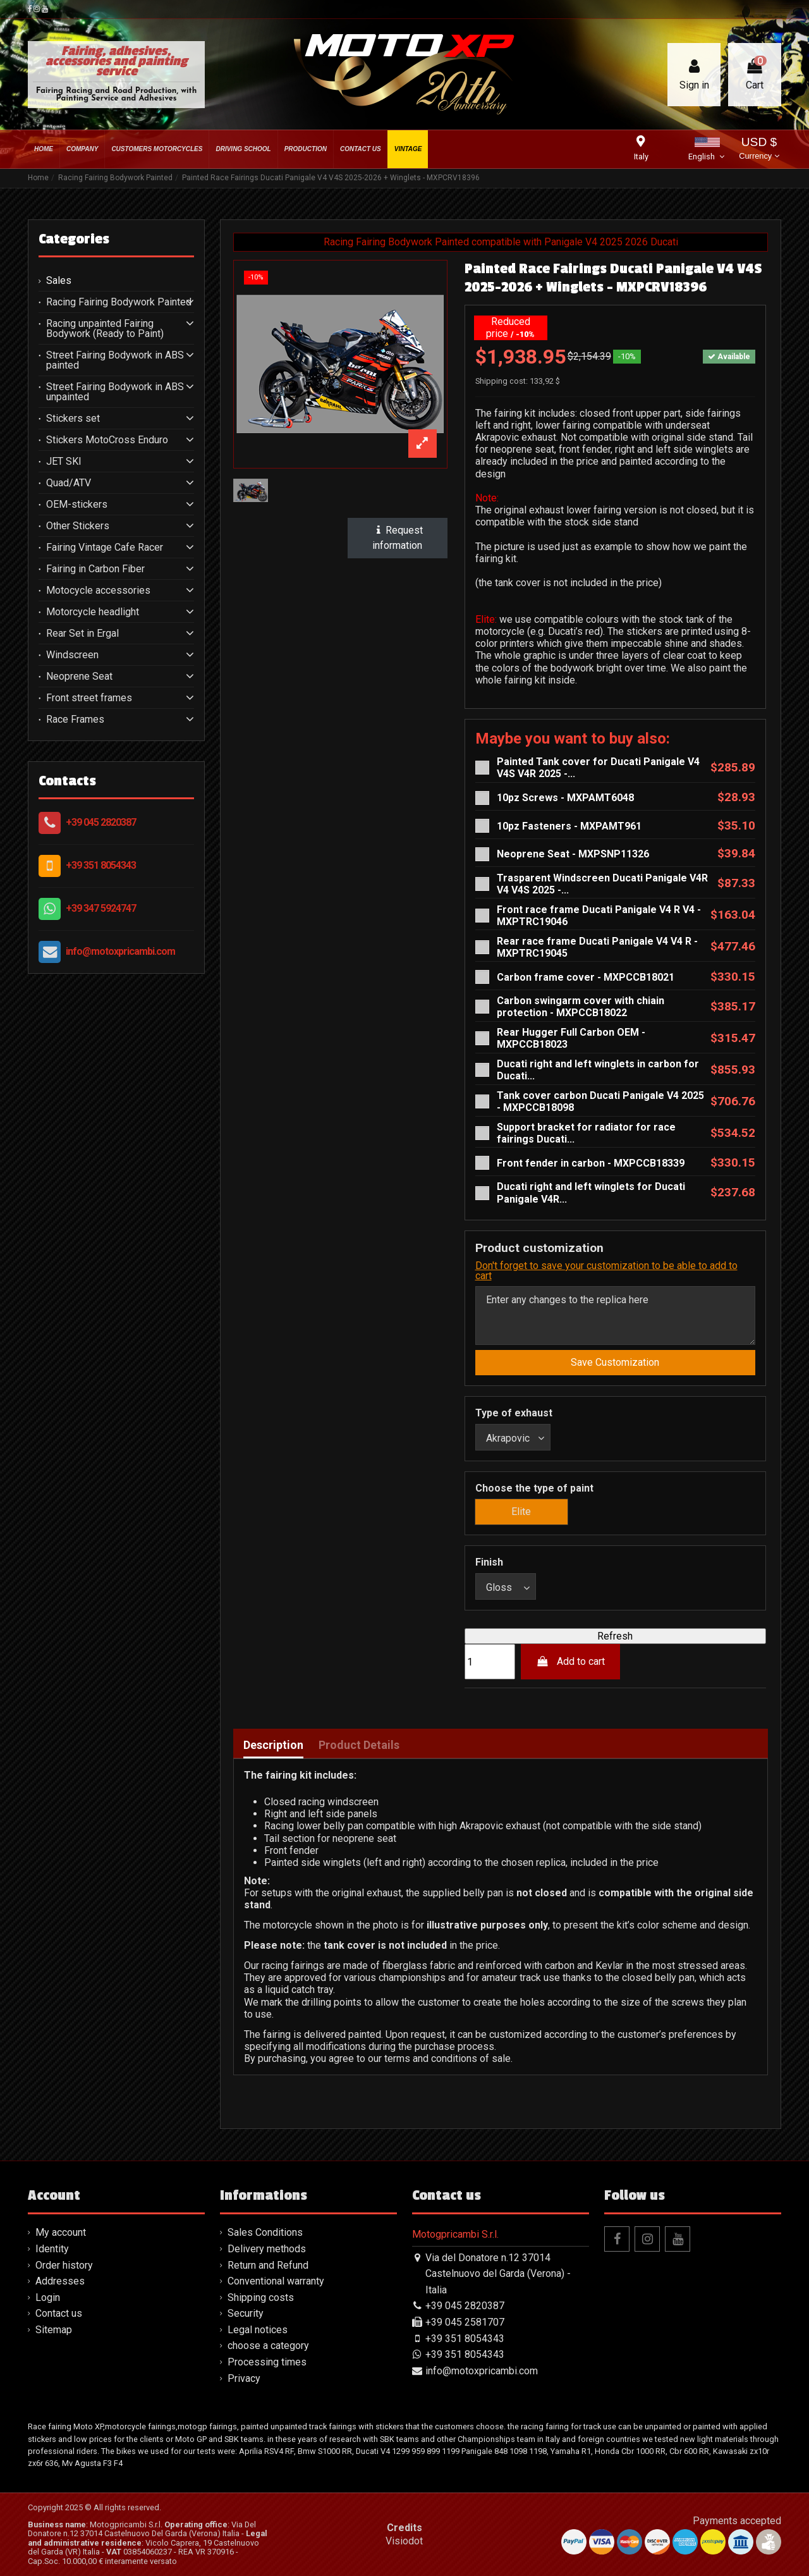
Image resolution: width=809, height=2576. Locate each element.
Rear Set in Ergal (82, 634)
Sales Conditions (265, 2232)
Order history (64, 2265)
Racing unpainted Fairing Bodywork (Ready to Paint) (105, 329)
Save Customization (615, 1362)
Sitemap (53, 2330)
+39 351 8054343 (101, 865)
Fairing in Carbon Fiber (95, 569)
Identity (52, 2249)
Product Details (359, 1745)
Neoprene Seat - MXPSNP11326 (573, 854)
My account (60, 2232)
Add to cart (570, 1661)
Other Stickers (77, 526)
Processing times (267, 2362)
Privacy (244, 2378)
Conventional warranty (276, 2281)
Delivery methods (267, 2249)
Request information (397, 537)
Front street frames (89, 698)
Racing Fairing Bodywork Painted (119, 302)
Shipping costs (261, 2297)
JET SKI (64, 462)
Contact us (58, 2313)
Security (246, 2313)
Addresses (60, 2281)
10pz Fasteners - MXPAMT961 (569, 826)
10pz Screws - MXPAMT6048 (565, 798)
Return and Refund (268, 2265)
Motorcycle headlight (92, 612)
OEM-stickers (76, 505)
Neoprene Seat (79, 677)
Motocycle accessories (98, 591)
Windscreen (72, 655)
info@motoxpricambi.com (120, 951)
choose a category (268, 2346)
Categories (74, 239)
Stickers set (73, 419)
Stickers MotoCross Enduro (107, 440)
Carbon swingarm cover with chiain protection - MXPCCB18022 (580, 1007)
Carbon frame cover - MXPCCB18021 (585, 977)
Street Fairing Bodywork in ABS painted (115, 360)
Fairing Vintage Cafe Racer (104, 548)
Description (273, 1745)
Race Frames (75, 720)
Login (47, 2297)
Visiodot (404, 2541)
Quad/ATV (68, 483)
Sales (58, 281)
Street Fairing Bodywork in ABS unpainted (115, 392)
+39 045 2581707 (464, 2322)
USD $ (759, 149)
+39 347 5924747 (101, 908)
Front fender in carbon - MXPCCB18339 (590, 1163)
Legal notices (258, 2330)
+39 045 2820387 (101, 822)
